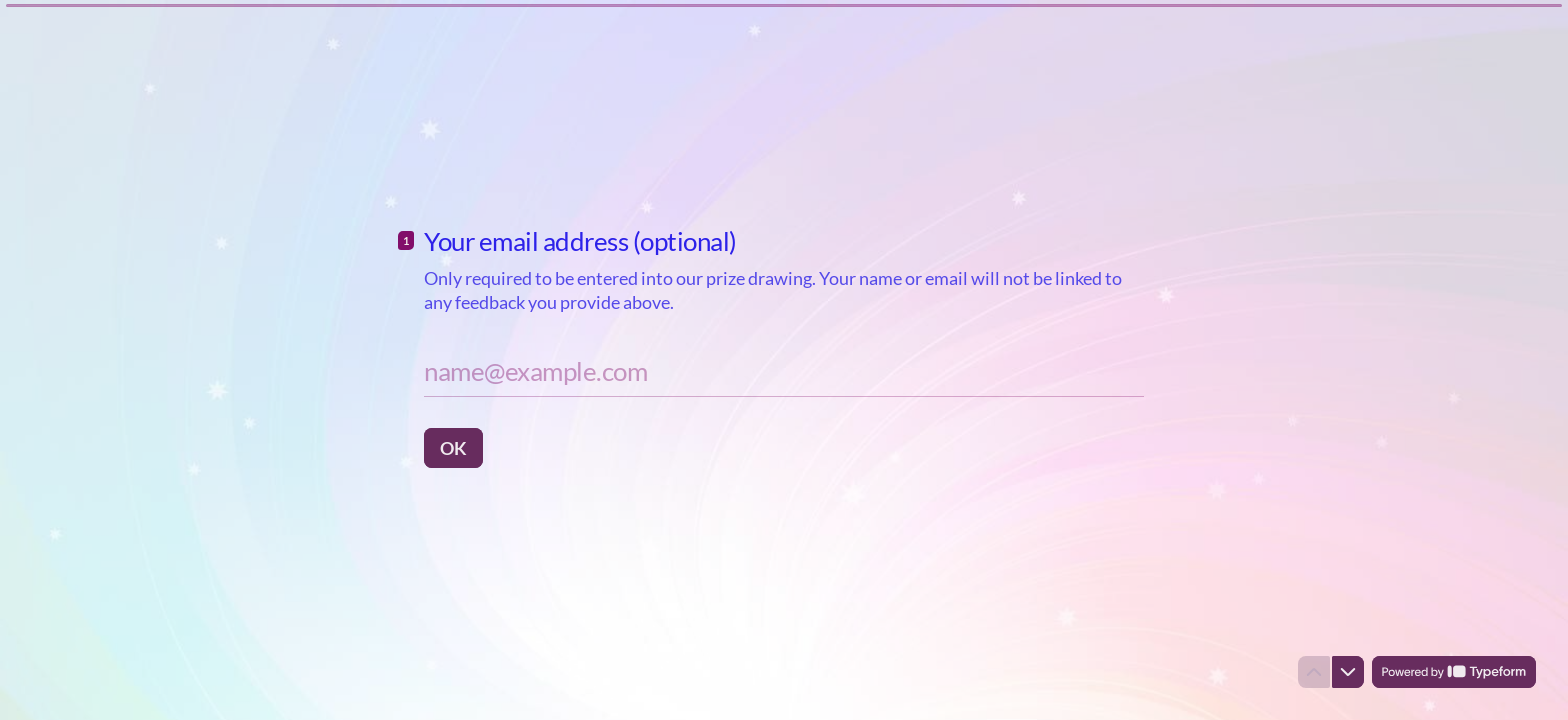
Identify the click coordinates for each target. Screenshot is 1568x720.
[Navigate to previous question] (1314, 672)
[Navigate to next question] (1348, 672)
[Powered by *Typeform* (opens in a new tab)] (1454, 672)
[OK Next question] (453, 448)
